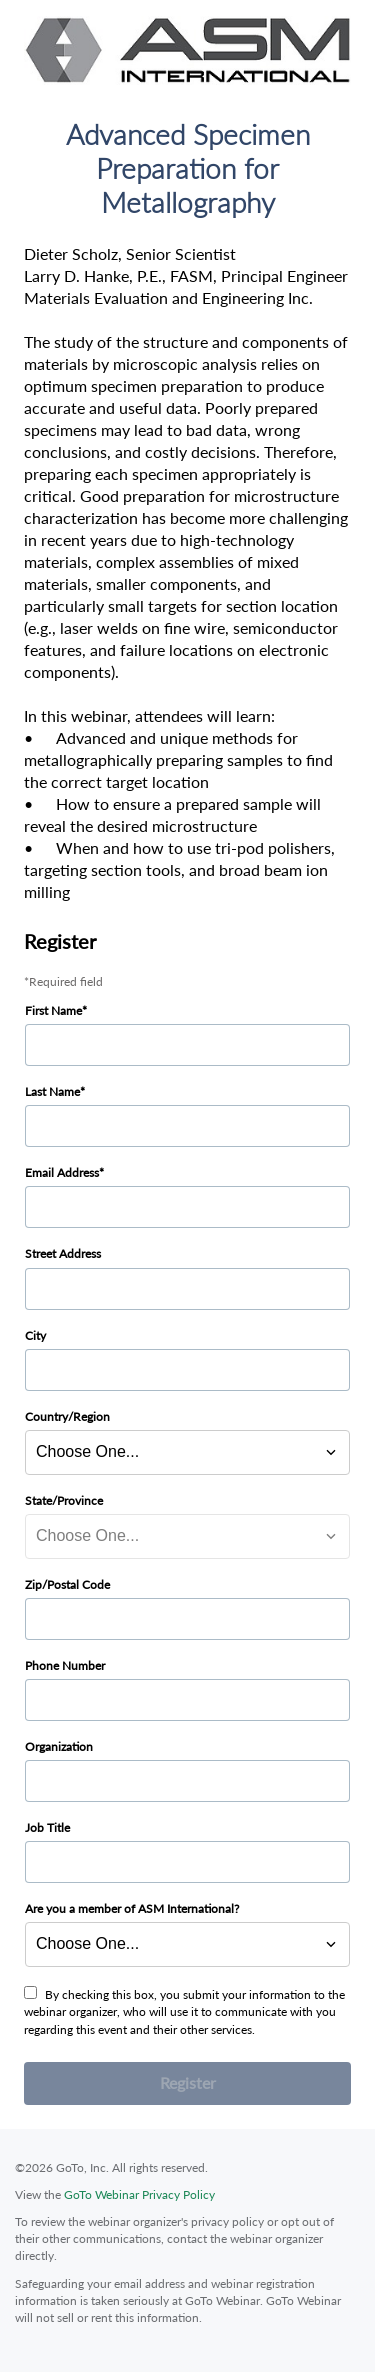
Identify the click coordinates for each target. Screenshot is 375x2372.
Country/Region (67, 1416)
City (35, 1335)
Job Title (47, 1827)
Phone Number (65, 1665)
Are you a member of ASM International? (132, 1908)
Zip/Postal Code (67, 1584)
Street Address (63, 1253)
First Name (53, 1010)
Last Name (52, 1091)
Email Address (62, 1172)
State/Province (64, 1500)
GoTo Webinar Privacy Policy (139, 2194)
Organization (59, 1746)
